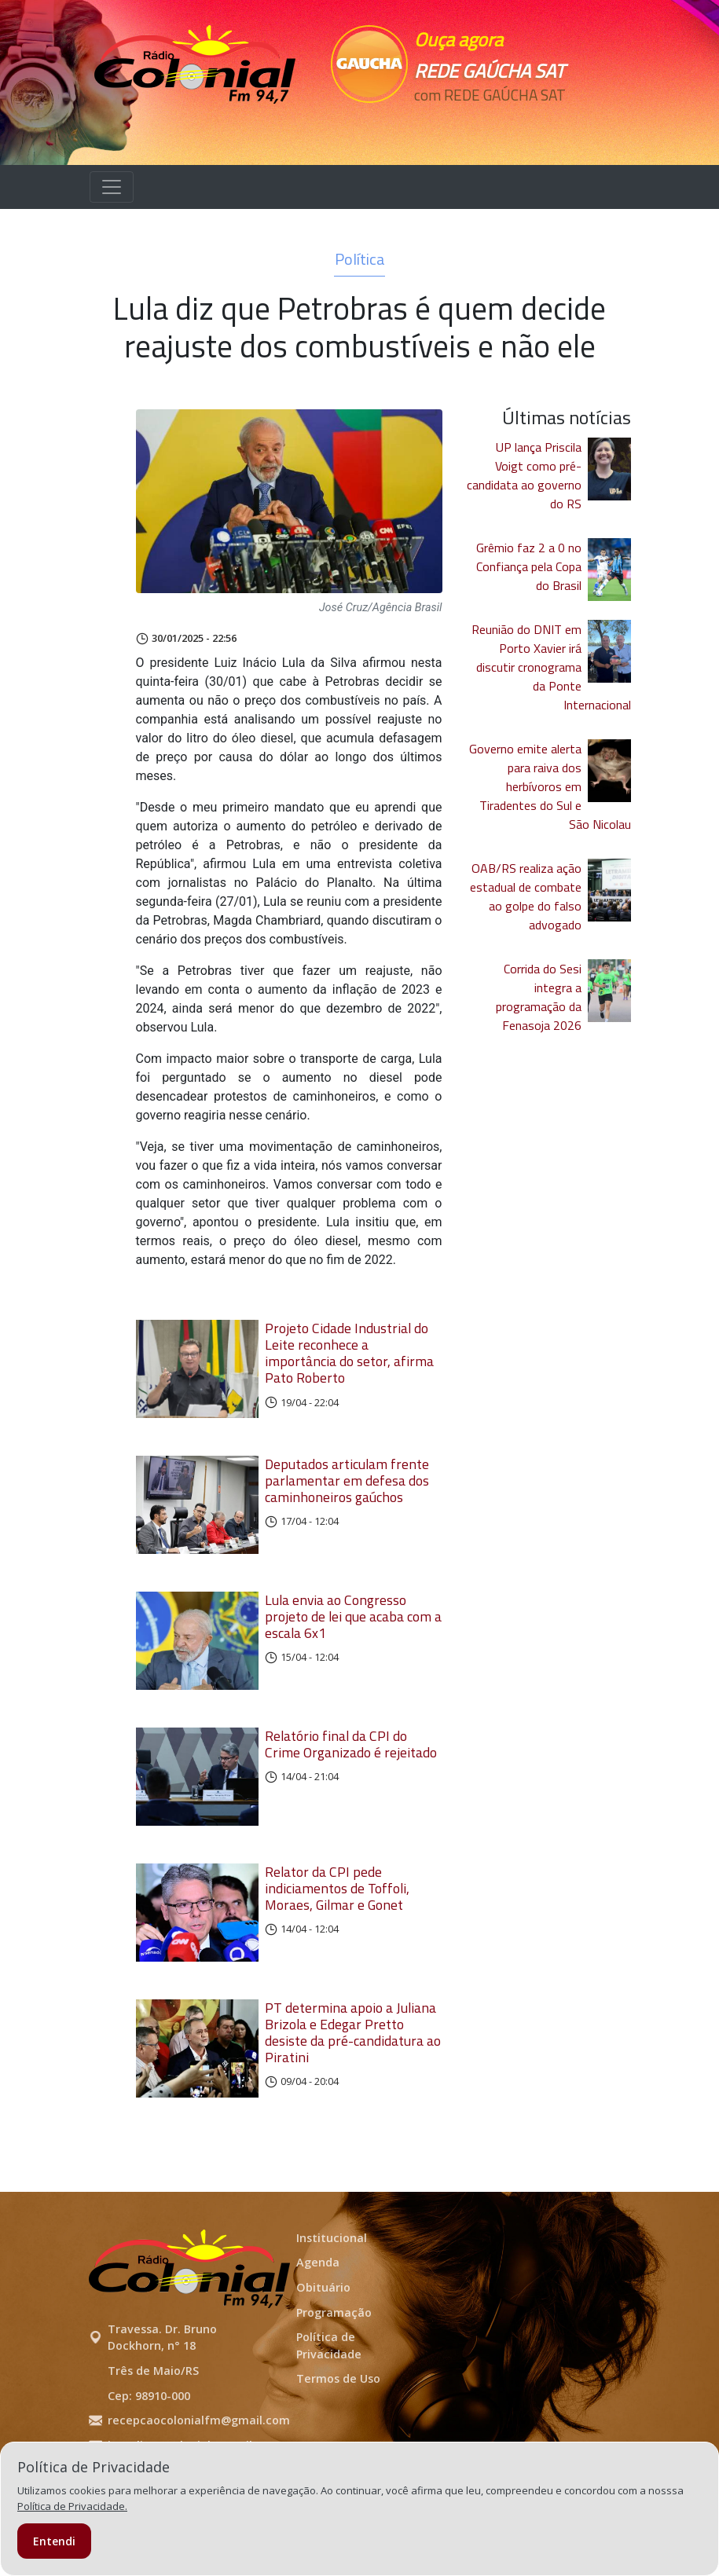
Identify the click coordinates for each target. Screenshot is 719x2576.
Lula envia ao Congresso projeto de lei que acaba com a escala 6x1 (353, 1632)
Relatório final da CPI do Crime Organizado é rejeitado (351, 1767)
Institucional (331, 2284)
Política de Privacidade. (72, 2506)
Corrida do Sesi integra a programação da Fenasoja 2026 (538, 997)
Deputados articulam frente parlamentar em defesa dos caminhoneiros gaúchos (347, 1488)
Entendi (54, 2541)
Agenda (317, 2310)
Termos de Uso (338, 2426)
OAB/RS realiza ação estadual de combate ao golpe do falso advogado (525, 896)
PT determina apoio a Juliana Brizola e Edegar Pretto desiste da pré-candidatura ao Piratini (353, 2071)
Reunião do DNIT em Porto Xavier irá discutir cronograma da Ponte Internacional (551, 667)
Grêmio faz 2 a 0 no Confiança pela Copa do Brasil (528, 566)
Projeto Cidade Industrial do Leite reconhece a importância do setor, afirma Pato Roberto (349, 1352)
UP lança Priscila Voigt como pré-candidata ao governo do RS (524, 475)
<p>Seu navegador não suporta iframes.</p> (496, 123)
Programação (334, 2359)
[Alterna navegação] (112, 187)
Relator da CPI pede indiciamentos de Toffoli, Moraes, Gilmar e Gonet (337, 1920)
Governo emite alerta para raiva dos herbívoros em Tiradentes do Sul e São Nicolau (550, 786)
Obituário (323, 2334)
